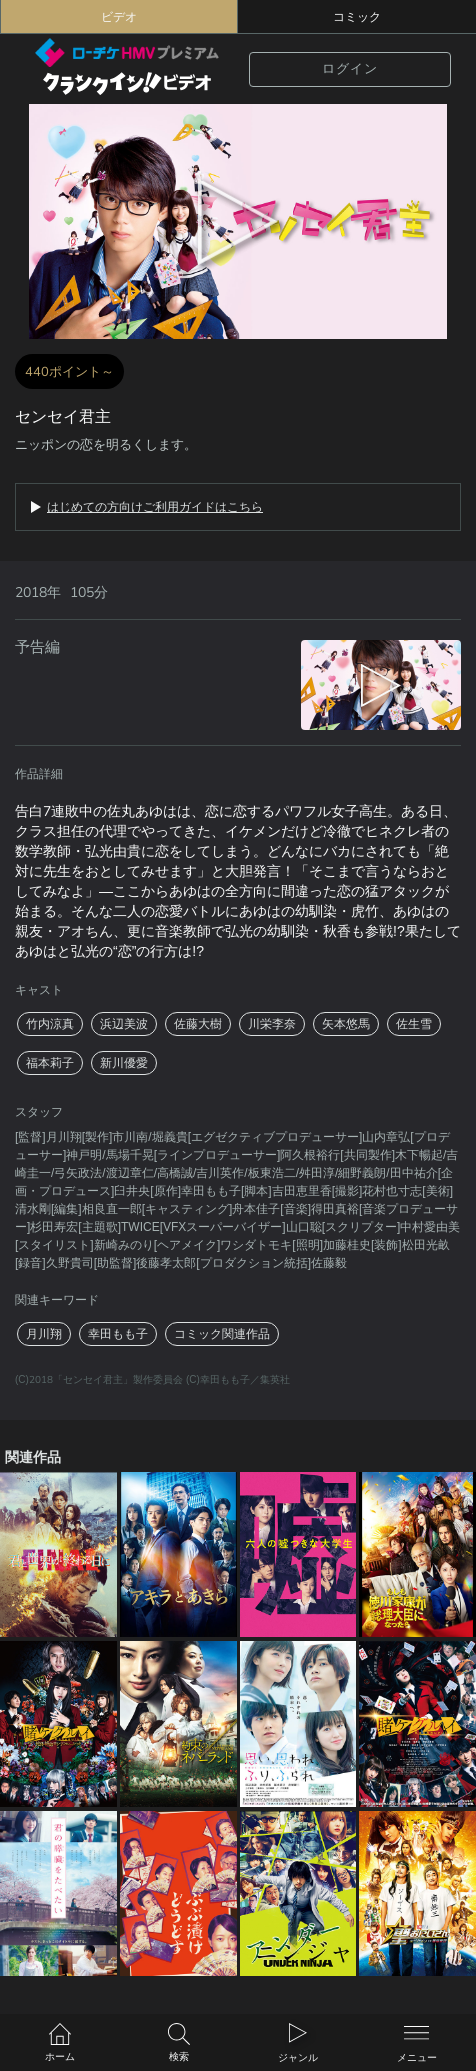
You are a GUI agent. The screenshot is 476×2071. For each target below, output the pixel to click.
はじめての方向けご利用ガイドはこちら (155, 507)
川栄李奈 (272, 1024)
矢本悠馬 (346, 1024)
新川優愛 (124, 1063)
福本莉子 (50, 1063)
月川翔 (44, 1334)
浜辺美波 (124, 1024)
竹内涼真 (50, 1024)
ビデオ (119, 17)
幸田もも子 (118, 1334)
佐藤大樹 (198, 1024)
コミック (357, 17)
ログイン (350, 69)
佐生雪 (414, 1024)
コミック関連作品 (222, 1334)
